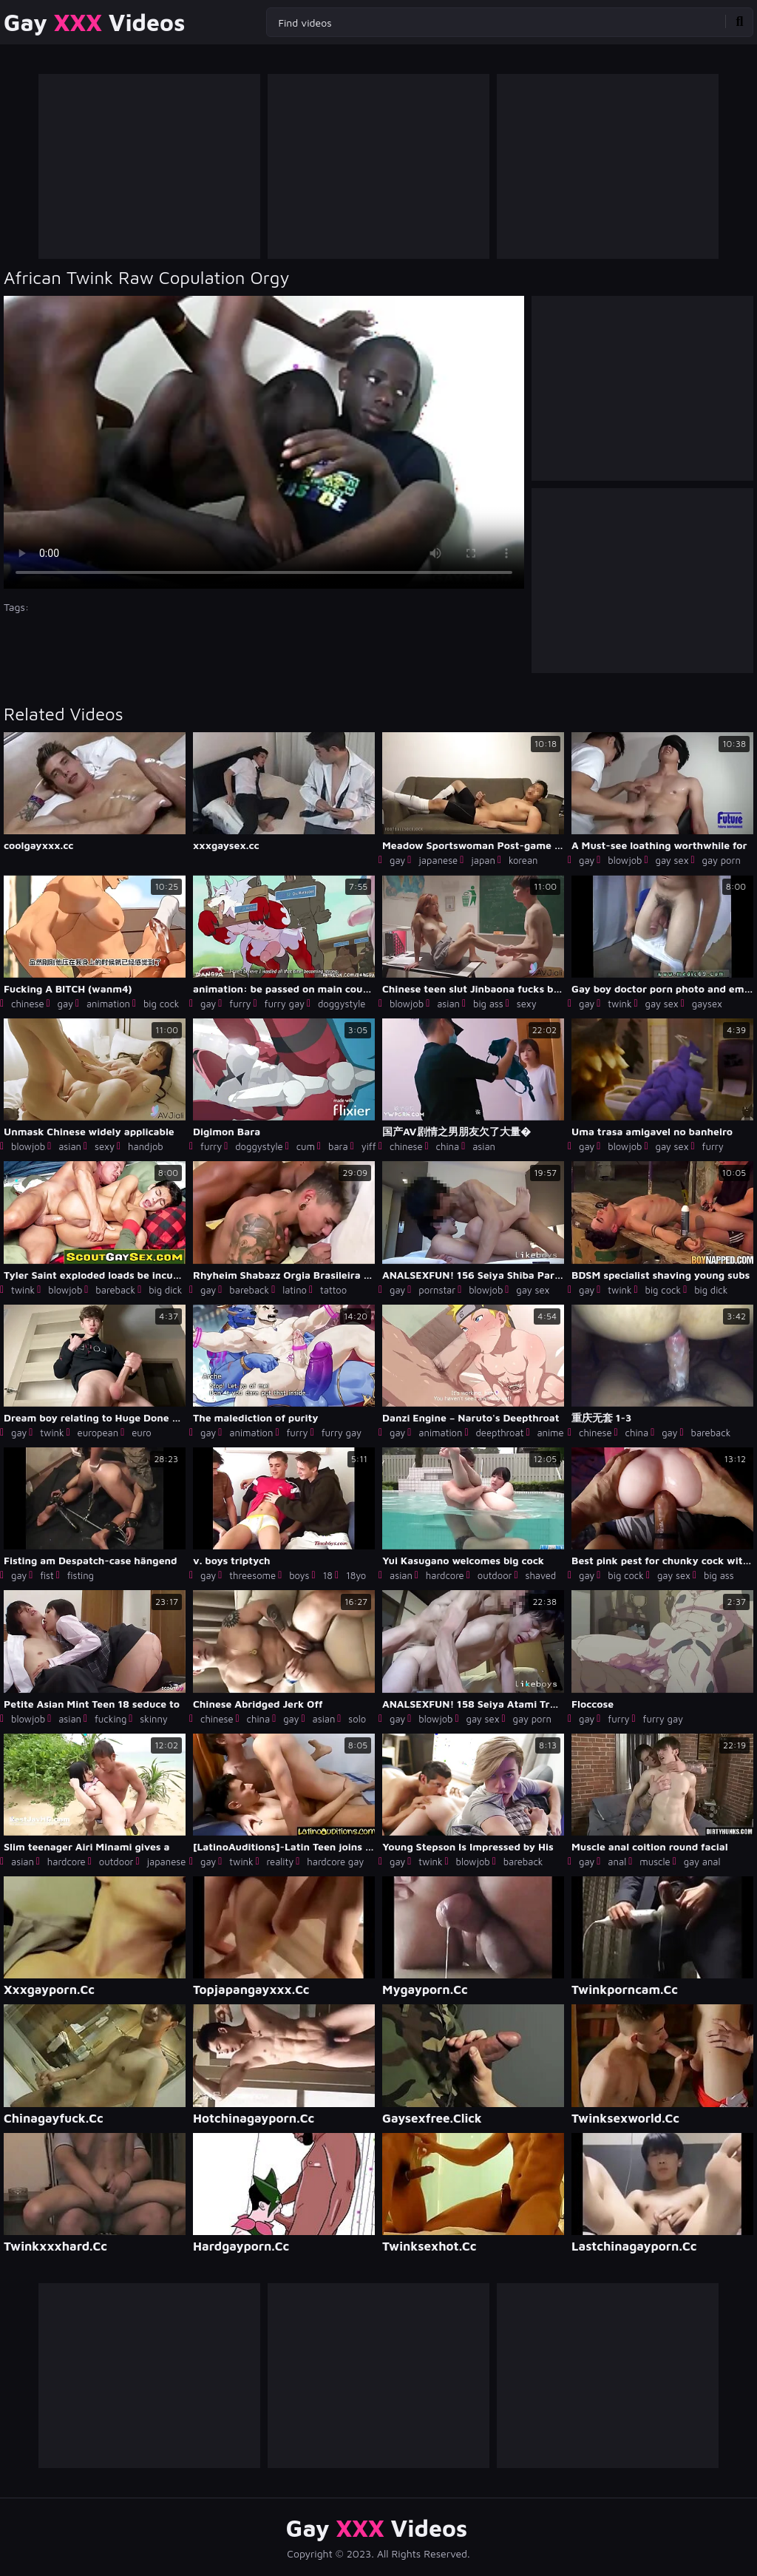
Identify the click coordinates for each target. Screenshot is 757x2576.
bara (338, 1146)
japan (483, 860)
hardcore (445, 1575)
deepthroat (499, 1433)
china (448, 1146)
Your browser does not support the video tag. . (264, 442)
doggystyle (341, 1004)
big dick (165, 1290)
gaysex (707, 1004)
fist (46, 1575)
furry (240, 1004)
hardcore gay (335, 1861)
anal (617, 1861)
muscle (654, 1861)
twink (619, 1004)
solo (357, 1719)
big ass (488, 1004)
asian (448, 1004)
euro (141, 1433)
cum (305, 1146)
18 (327, 1575)
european (98, 1433)
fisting (80, 1575)
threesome (252, 1575)
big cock (161, 1004)
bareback (115, 1290)
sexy (527, 1004)
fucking (110, 1719)
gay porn (721, 860)
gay (397, 860)
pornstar (436, 1290)
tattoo (333, 1290)
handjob (145, 1146)
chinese (27, 1004)
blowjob (625, 860)
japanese (438, 860)
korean (523, 860)
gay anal (702, 1861)
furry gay (285, 1004)
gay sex (671, 860)
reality (280, 1861)
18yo (356, 1575)
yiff (368, 1146)
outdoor (495, 1575)
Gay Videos (94, 22)
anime (550, 1433)
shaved (540, 1575)
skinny (154, 1719)
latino (294, 1290)
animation (108, 1004)
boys (299, 1575)
